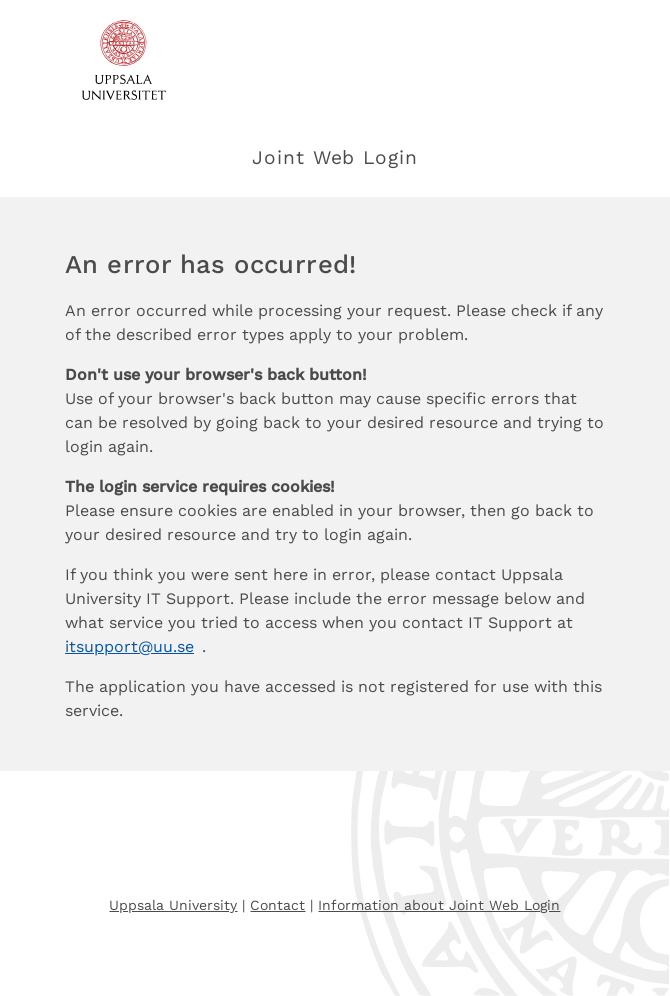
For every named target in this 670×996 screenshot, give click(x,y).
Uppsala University (173, 905)
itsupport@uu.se (129, 646)
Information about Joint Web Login (439, 905)
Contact (277, 905)
